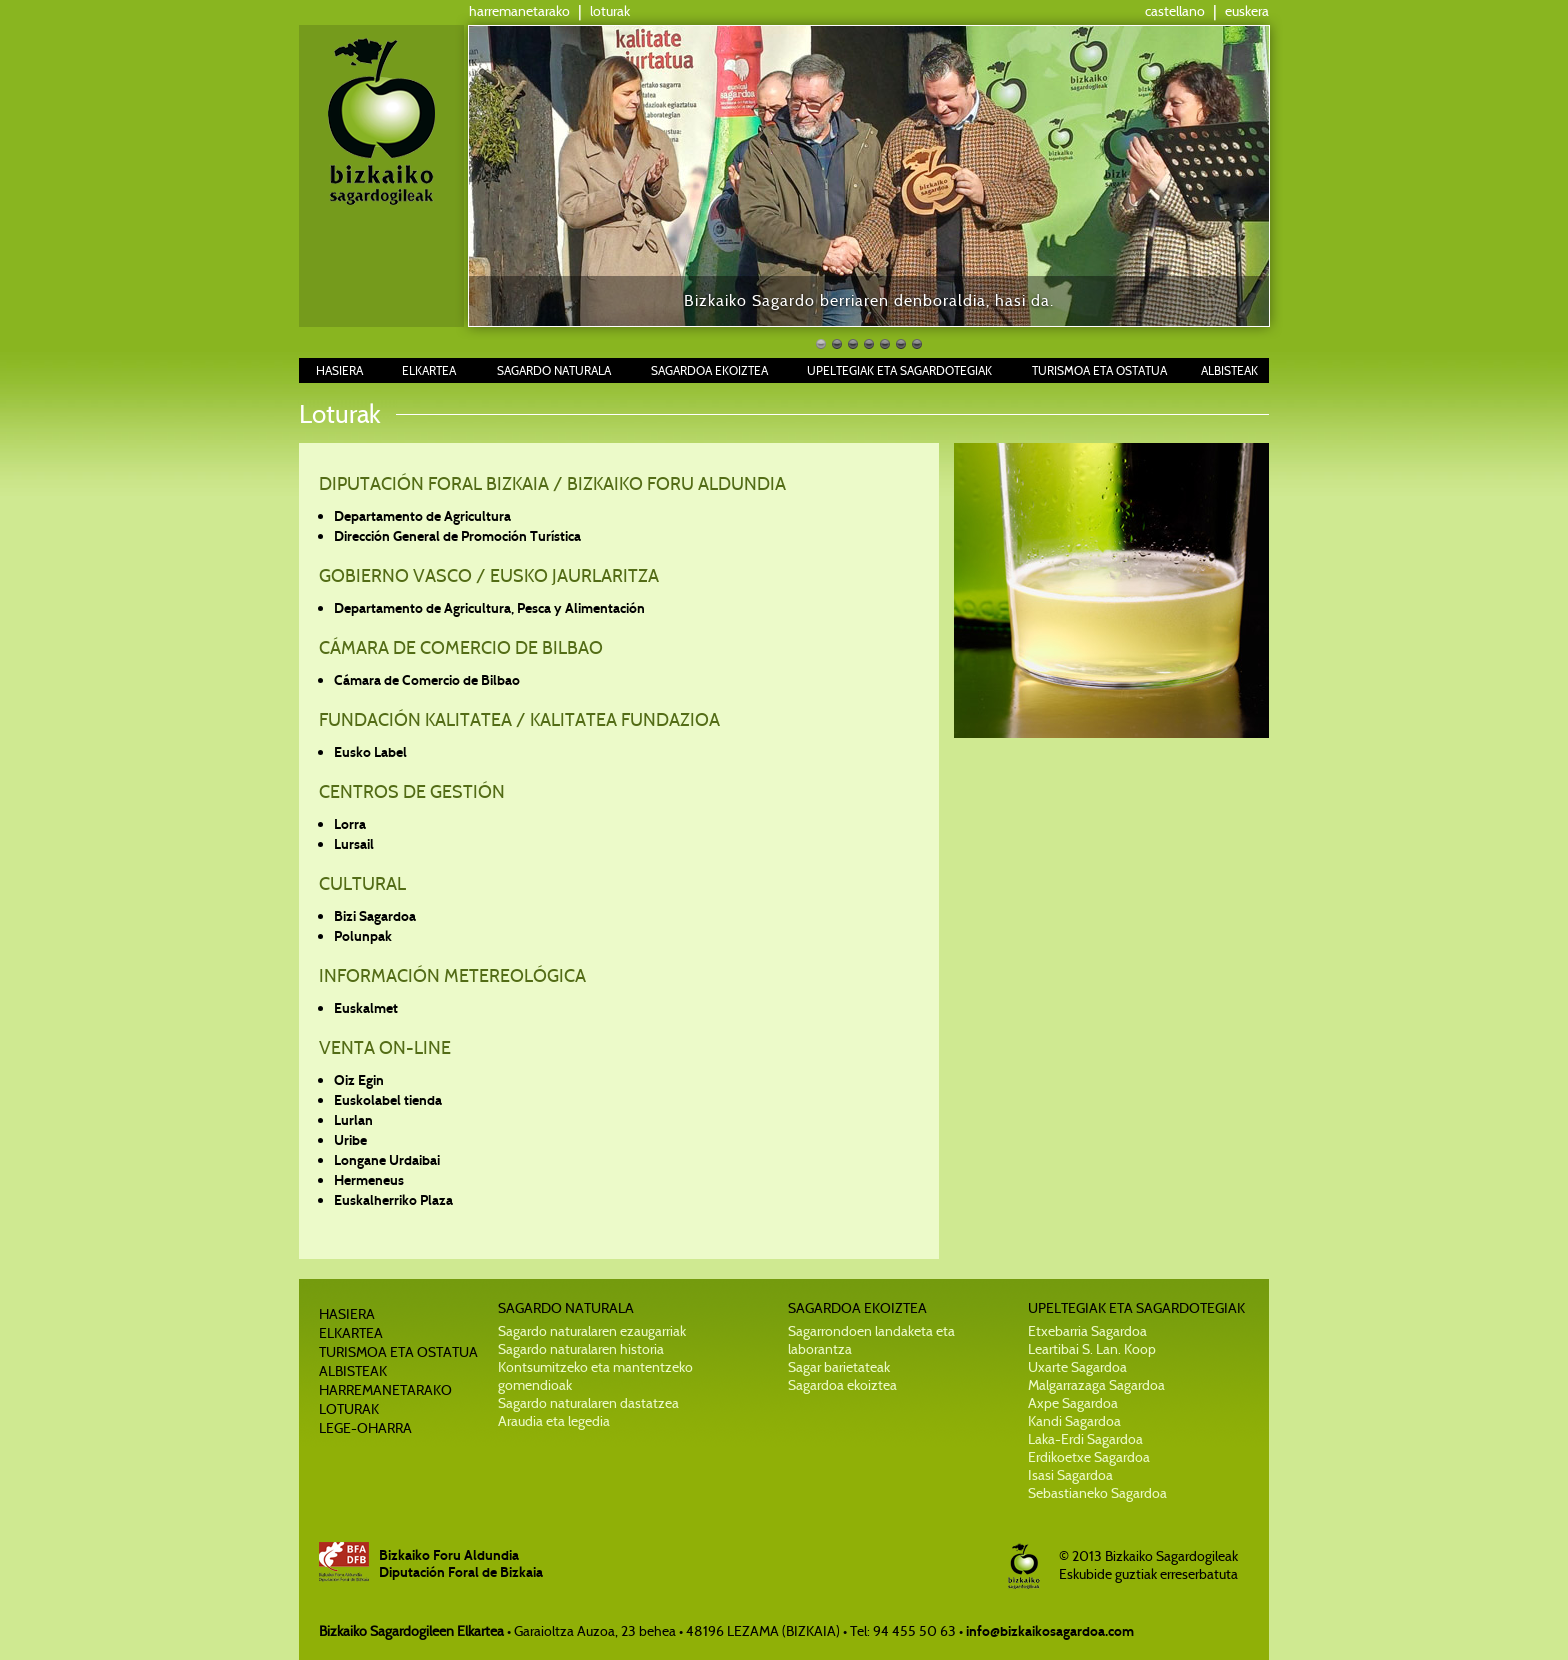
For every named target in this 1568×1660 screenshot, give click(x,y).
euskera (1247, 11)
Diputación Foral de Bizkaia (461, 1572)
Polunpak (363, 936)
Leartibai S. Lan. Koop (1092, 1349)
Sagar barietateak (839, 1367)
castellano (1175, 11)
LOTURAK (349, 1409)
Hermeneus (369, 1180)
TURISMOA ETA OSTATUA (1099, 370)
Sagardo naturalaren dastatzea (588, 1403)
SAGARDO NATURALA (554, 370)
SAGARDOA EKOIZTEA (709, 370)
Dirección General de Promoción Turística (457, 536)
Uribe (350, 1140)
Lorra (350, 824)
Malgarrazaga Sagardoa (1096, 1385)
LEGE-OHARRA (365, 1428)
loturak (610, 11)
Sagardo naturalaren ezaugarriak (592, 1331)
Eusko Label (370, 752)
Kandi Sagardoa (1074, 1421)
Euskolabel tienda (388, 1100)
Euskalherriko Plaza (393, 1200)
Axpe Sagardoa (1073, 1403)
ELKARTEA (429, 370)
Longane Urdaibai (387, 1160)
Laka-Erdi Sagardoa (1085, 1439)
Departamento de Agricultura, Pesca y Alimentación (489, 608)
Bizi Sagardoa (375, 916)
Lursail (354, 844)
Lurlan (353, 1120)
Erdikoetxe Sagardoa (1089, 1457)
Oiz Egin (359, 1080)
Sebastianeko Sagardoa (1097, 1493)
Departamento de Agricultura (422, 516)
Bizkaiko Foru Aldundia (449, 1555)
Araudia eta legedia (554, 1421)
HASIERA (339, 370)
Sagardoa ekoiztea (842, 1385)
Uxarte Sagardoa (1077, 1367)
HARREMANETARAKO (385, 1390)
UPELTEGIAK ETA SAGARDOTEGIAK (899, 370)
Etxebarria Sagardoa (1087, 1331)
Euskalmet (366, 1008)
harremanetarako (519, 11)
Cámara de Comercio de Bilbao (427, 680)
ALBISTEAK (1229, 370)
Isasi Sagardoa (1070, 1475)
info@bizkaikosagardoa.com (1050, 1631)
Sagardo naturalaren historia (581, 1349)
